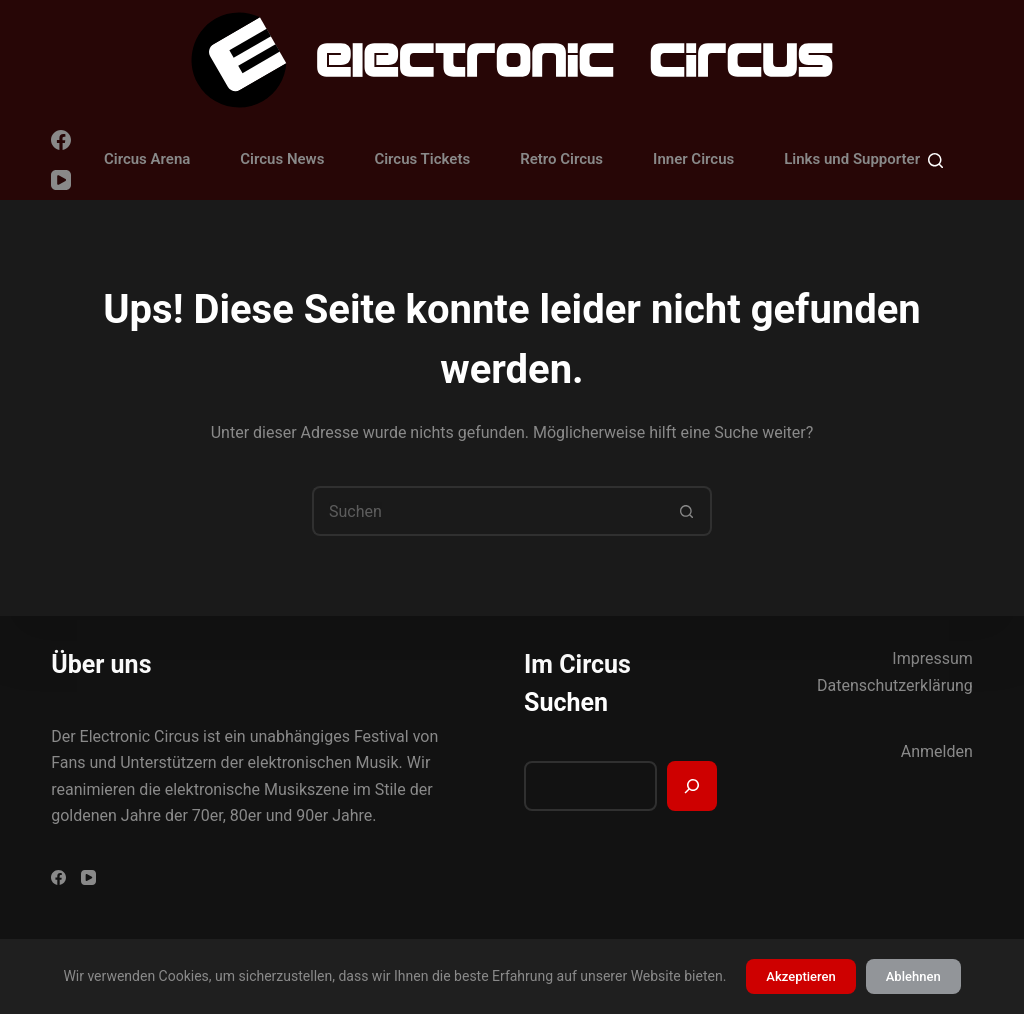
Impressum (932, 658)
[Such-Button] (687, 511)
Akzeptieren (800, 976)
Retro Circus (561, 159)
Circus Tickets (422, 159)
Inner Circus (693, 159)
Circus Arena (147, 159)
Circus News (282, 159)
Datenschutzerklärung (895, 685)
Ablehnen (913, 976)
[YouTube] (61, 180)
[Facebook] (61, 140)
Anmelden (937, 751)
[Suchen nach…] (487, 511)
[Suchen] (935, 160)
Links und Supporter (852, 159)
